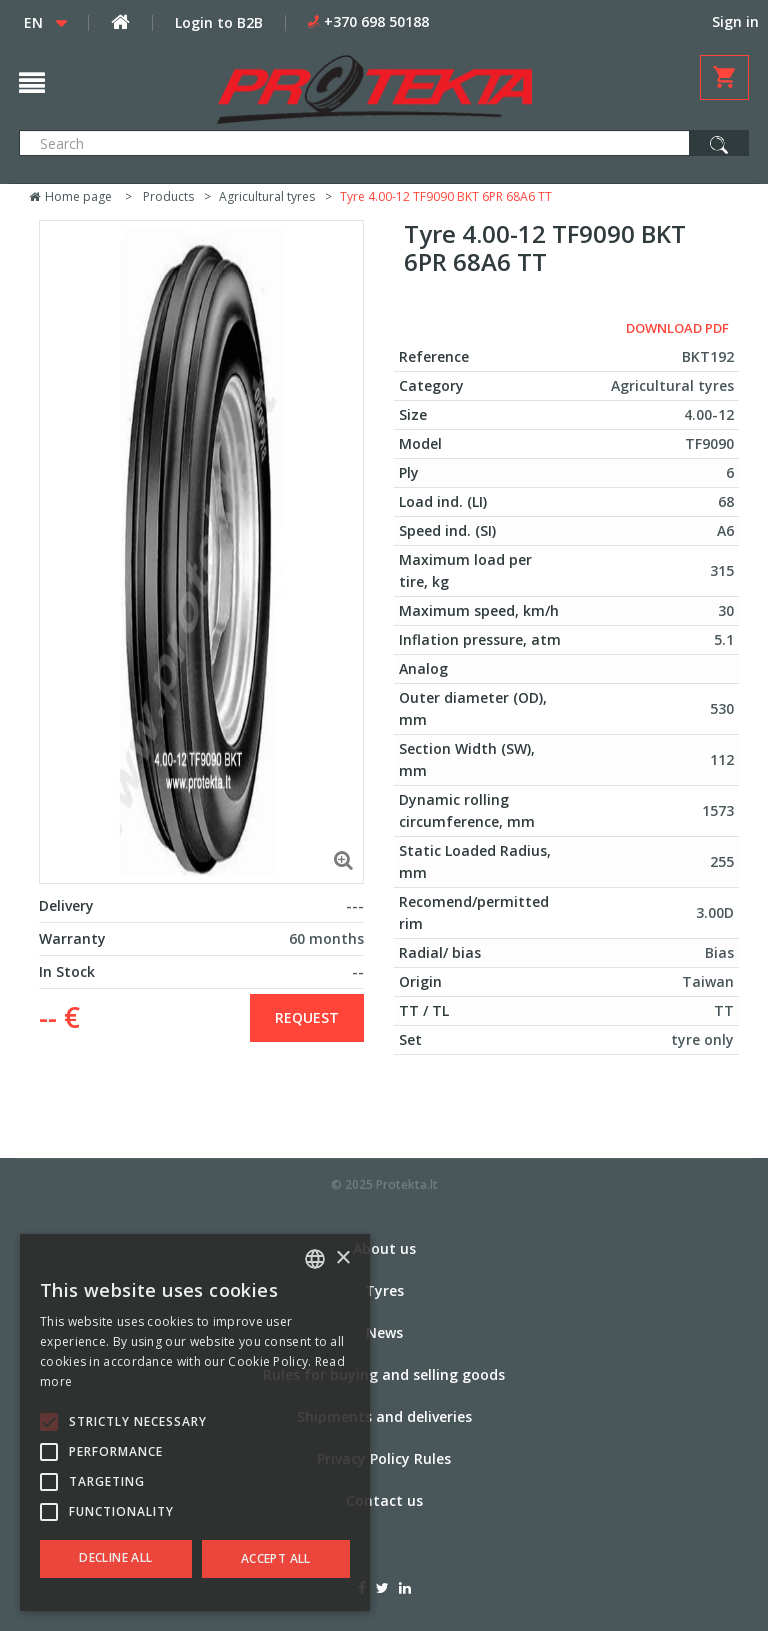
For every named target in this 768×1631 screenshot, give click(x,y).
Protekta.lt (407, 1184)
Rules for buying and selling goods (384, 1374)
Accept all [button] (276, 1558)
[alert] (195, 1422)
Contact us (384, 1500)
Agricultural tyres (267, 196)
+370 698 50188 (376, 21)
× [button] (342, 1258)
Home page (70, 196)
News (384, 1332)
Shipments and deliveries (384, 1416)
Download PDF (677, 328)
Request (307, 1017)
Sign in (735, 21)
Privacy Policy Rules (384, 1458)
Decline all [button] (115, 1557)
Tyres (384, 1290)
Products (168, 196)
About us (384, 1248)
